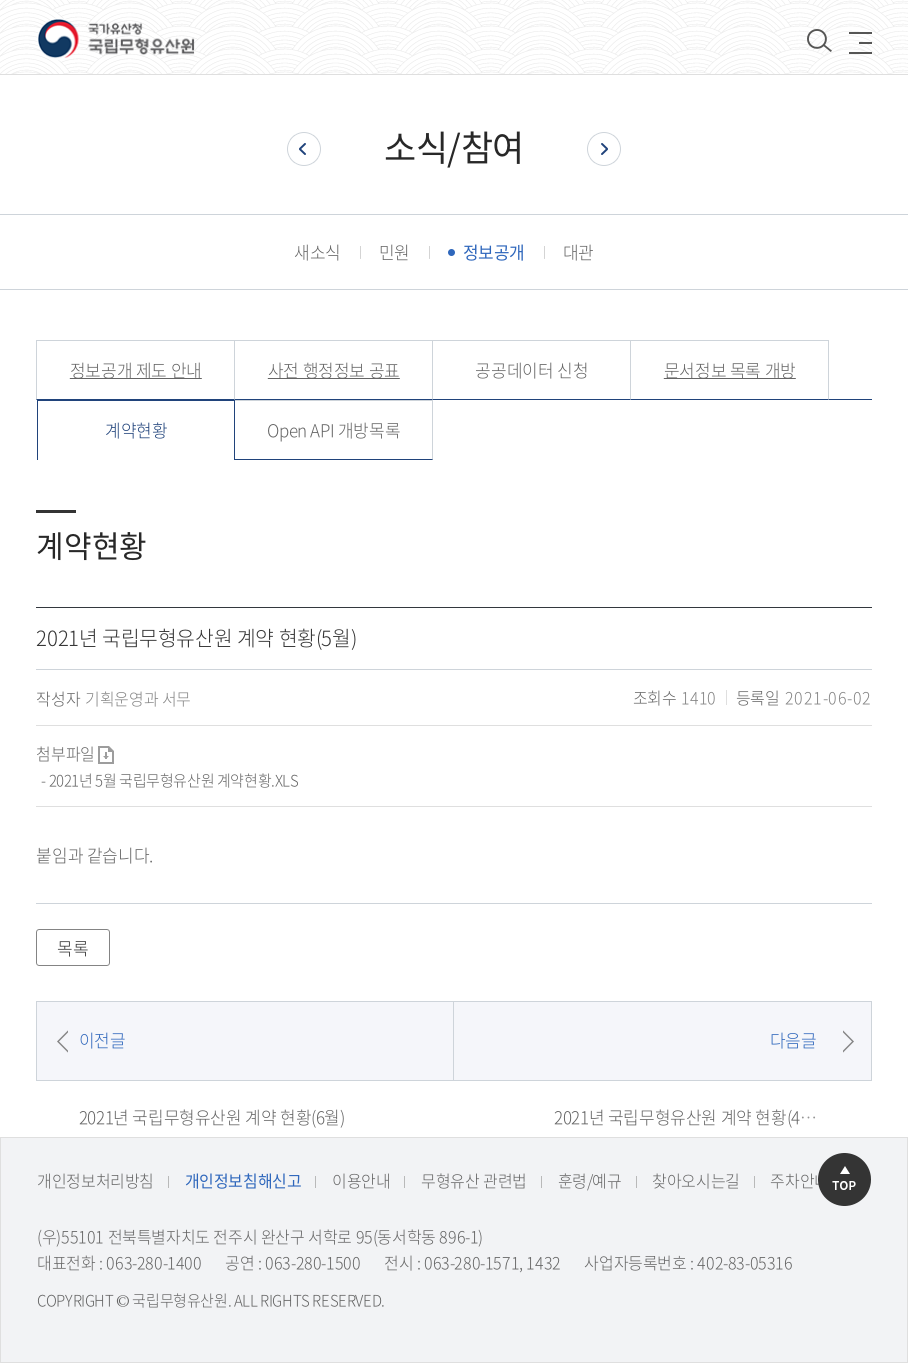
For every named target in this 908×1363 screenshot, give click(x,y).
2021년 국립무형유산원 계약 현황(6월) (212, 1116)
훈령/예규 (590, 1180)
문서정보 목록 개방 (730, 369)
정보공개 (494, 251)
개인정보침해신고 (243, 1180)
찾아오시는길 (696, 1180)
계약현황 (136, 429)
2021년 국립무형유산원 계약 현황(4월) (687, 1116)
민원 (394, 251)
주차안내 (799, 1180)
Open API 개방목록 (333, 429)
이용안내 (361, 1180)
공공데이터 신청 (531, 369)
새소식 (317, 251)
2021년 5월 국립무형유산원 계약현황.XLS (174, 780)
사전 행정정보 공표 (334, 369)
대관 (578, 251)
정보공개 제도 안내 (136, 369)
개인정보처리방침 (95, 1180)
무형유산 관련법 (474, 1180)
